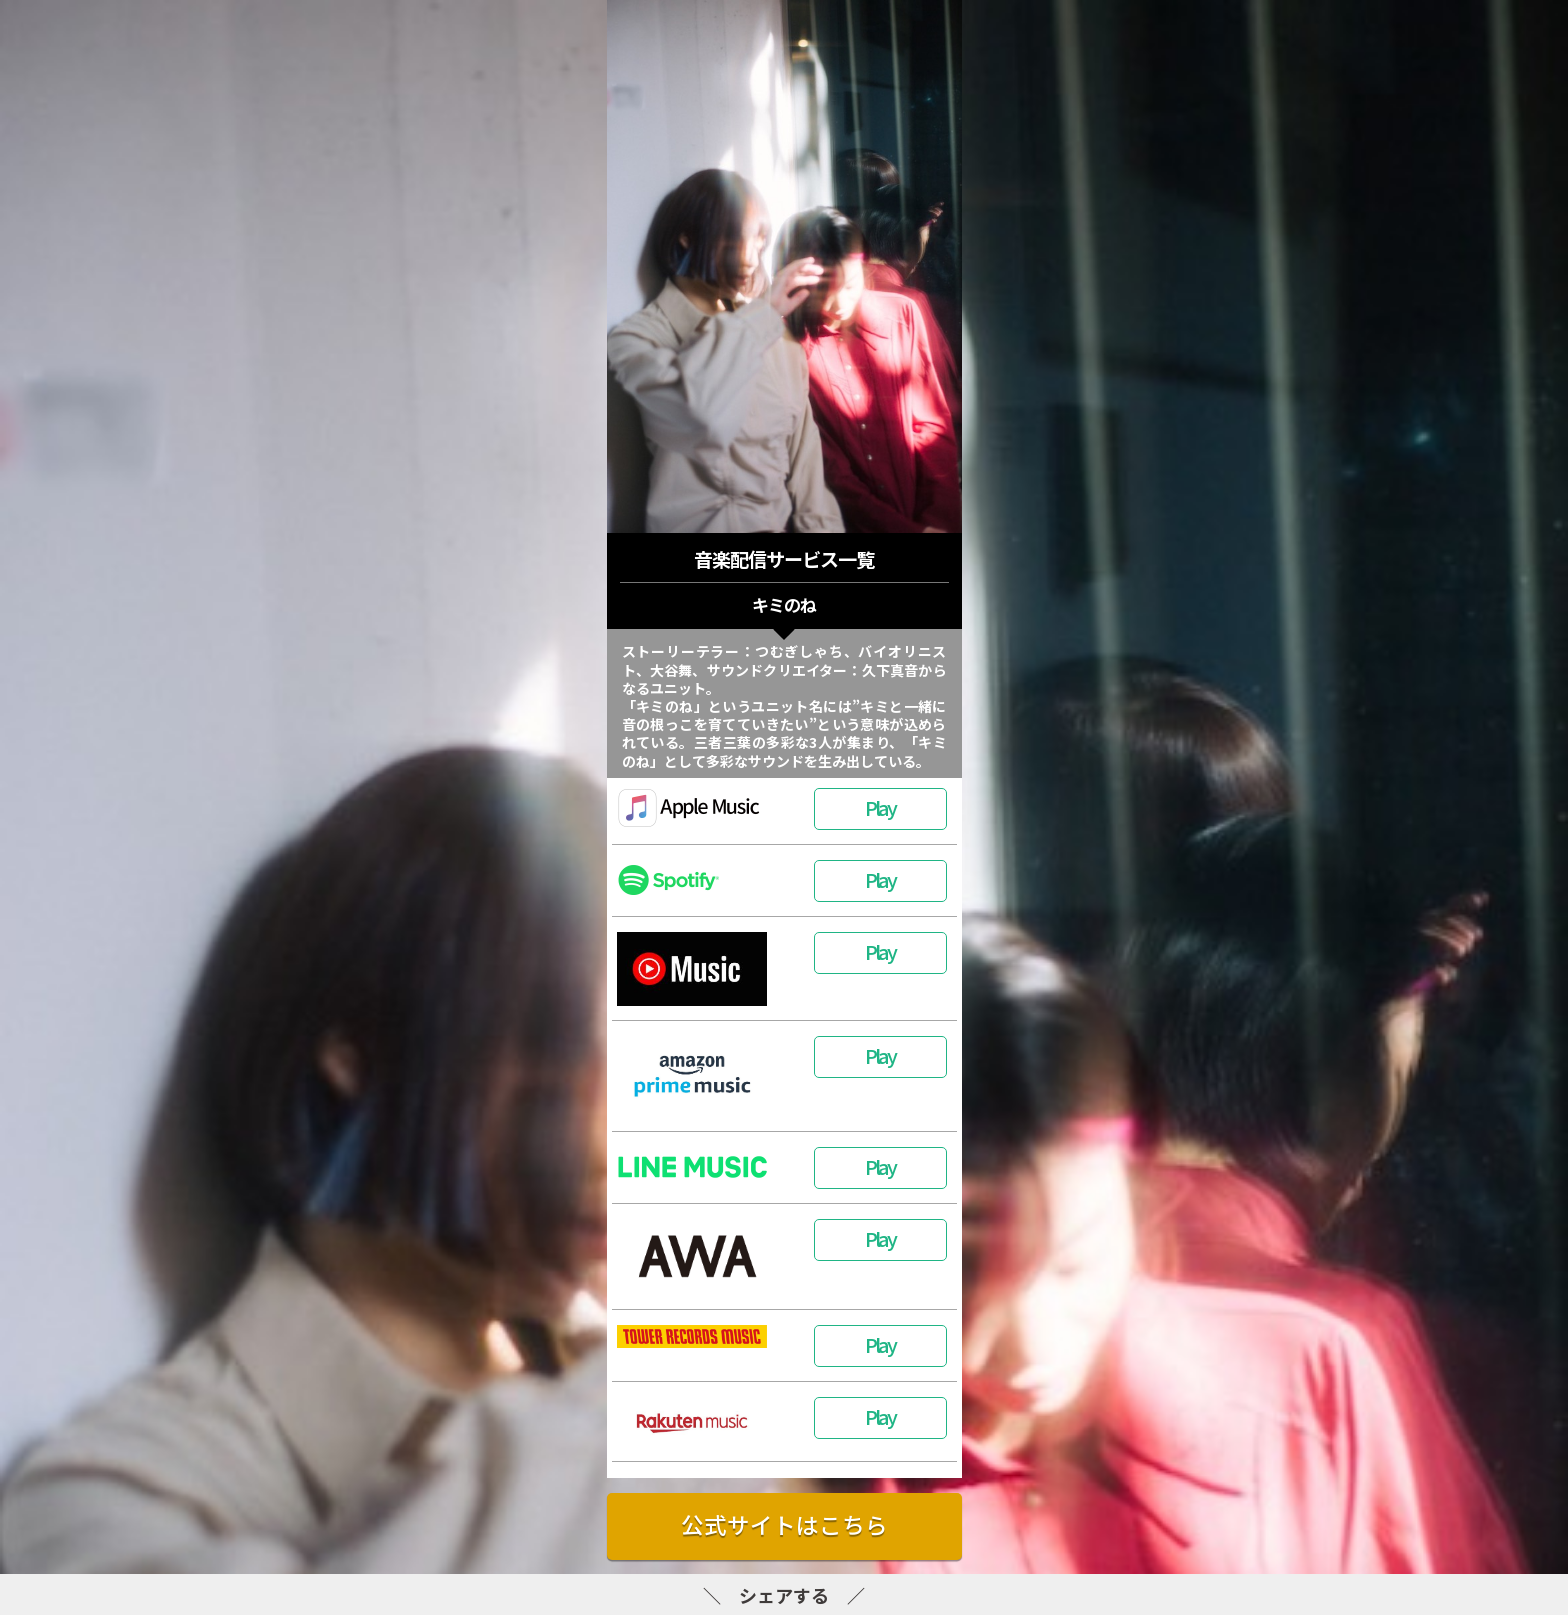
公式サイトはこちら (784, 1524)
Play (880, 807)
